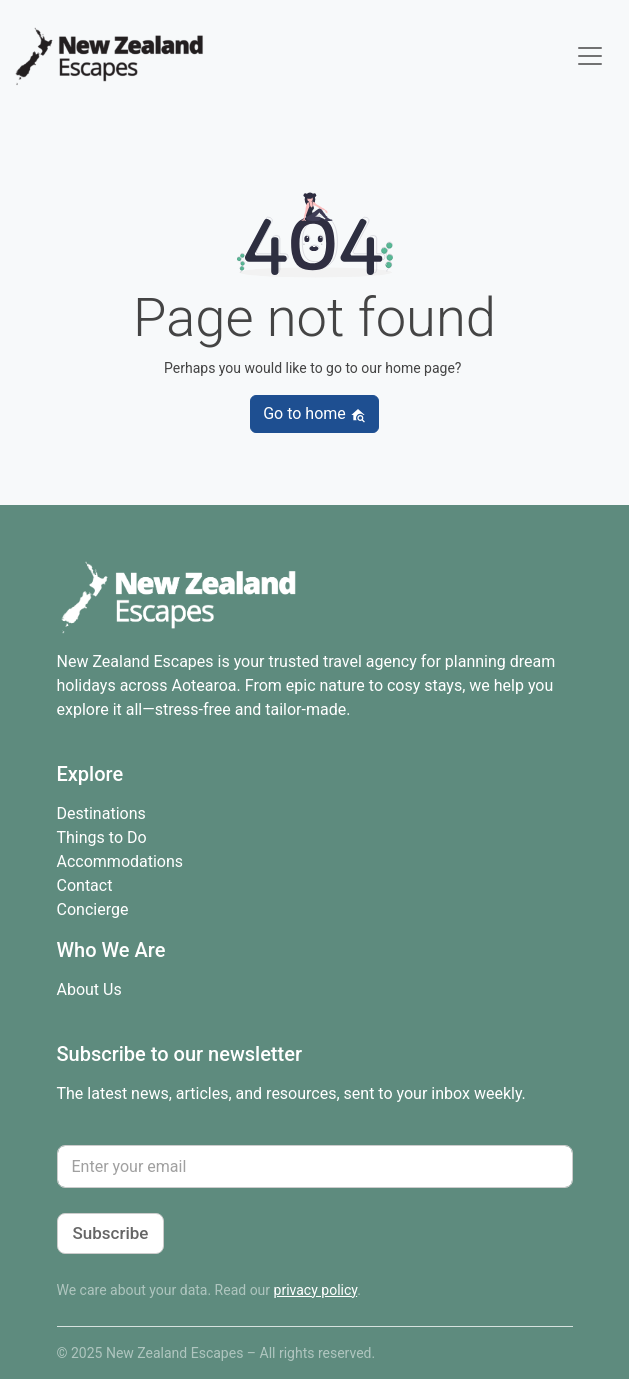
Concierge (93, 909)
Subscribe (111, 1233)
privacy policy (316, 1290)
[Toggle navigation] (590, 56)
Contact (85, 885)
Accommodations (120, 861)
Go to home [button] (314, 413)
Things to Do (102, 837)
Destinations (101, 813)
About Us (89, 989)
